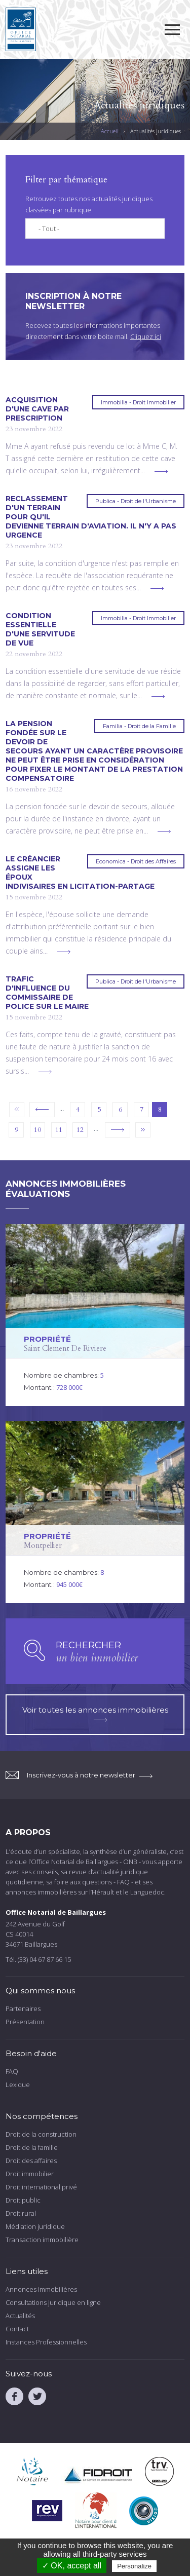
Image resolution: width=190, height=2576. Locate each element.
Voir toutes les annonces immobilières (95, 1713)
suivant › (117, 1130)
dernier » (142, 1130)
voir (95, 1315)
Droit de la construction (41, 2134)
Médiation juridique (35, 2226)
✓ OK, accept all (71, 2565)
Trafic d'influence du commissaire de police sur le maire (47, 992)
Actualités (20, 2316)
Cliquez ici (145, 336)
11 (58, 1129)
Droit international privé (41, 2187)
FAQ (12, 2071)
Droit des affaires (31, 2160)
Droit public (23, 2200)
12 (80, 1129)
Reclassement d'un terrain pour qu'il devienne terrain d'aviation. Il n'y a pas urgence (91, 517)
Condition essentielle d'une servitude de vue (40, 629)
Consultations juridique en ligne (53, 2302)
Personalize (134, 2566)
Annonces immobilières (41, 2289)
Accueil (110, 131)
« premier (16, 1109)
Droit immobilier (30, 2174)
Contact (17, 2329)
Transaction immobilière (42, 2240)
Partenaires (23, 2008)
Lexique (18, 2084)
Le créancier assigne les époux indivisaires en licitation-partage (80, 872)
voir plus (161, 471)
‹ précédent (42, 1109)
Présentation (25, 2022)
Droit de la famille (32, 2147)
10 (37, 1129)
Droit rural (21, 2213)
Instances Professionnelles (46, 2342)
